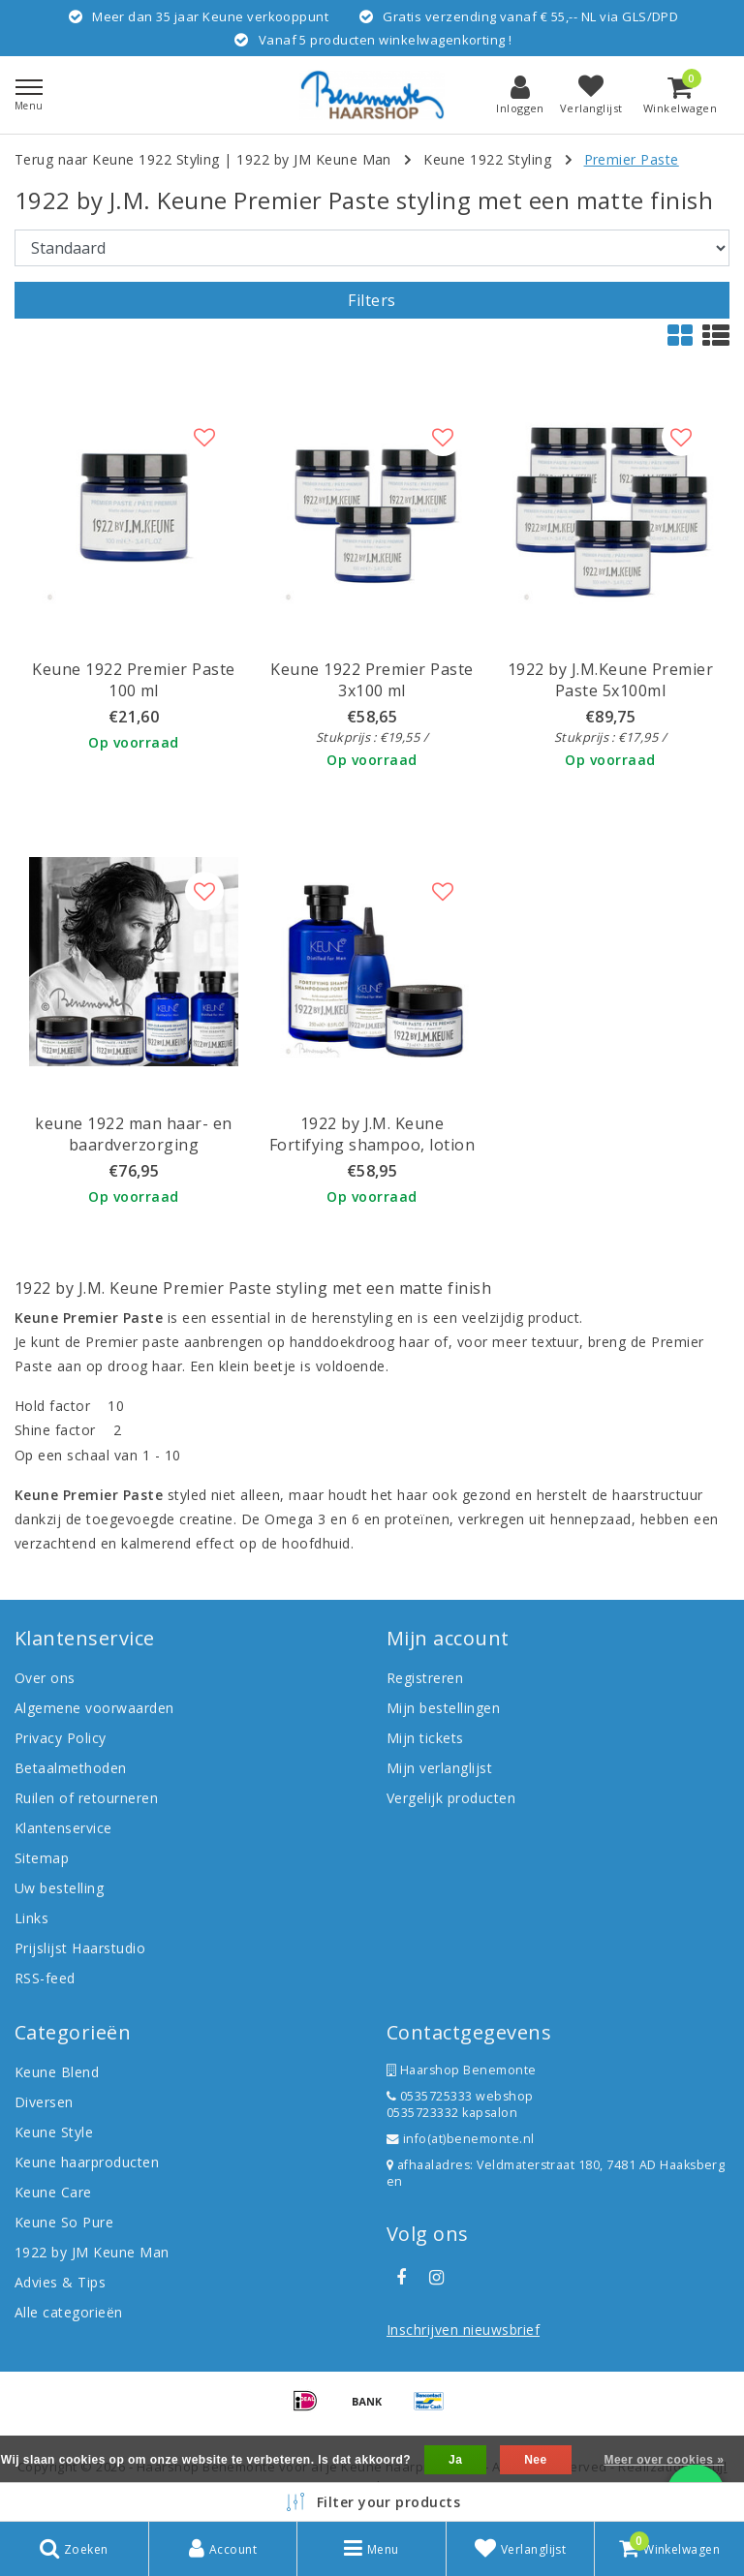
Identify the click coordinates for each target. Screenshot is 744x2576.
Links (31, 1918)
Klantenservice (63, 1828)
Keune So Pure (64, 2222)
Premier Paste (631, 159)
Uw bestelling (59, 1888)
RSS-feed (45, 1978)
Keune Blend (57, 2072)
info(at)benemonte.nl (461, 2139)
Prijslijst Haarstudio (80, 1948)
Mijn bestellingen (443, 1708)
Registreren (425, 1678)
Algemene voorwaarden (94, 1708)
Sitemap (42, 1858)
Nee (535, 2460)
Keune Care (53, 2192)
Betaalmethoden (71, 1768)
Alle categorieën (69, 2312)
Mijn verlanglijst (439, 1768)
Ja (455, 2460)
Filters (371, 300)
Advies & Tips (60, 2282)
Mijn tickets (425, 1738)
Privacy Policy (61, 1738)
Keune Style (54, 2132)
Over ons (45, 1678)
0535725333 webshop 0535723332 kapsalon (460, 2104)
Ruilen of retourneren (86, 1798)
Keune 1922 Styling (487, 159)
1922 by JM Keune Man (313, 159)
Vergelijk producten (451, 1798)
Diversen (44, 2102)
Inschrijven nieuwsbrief (463, 2329)
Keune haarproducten (87, 2162)
